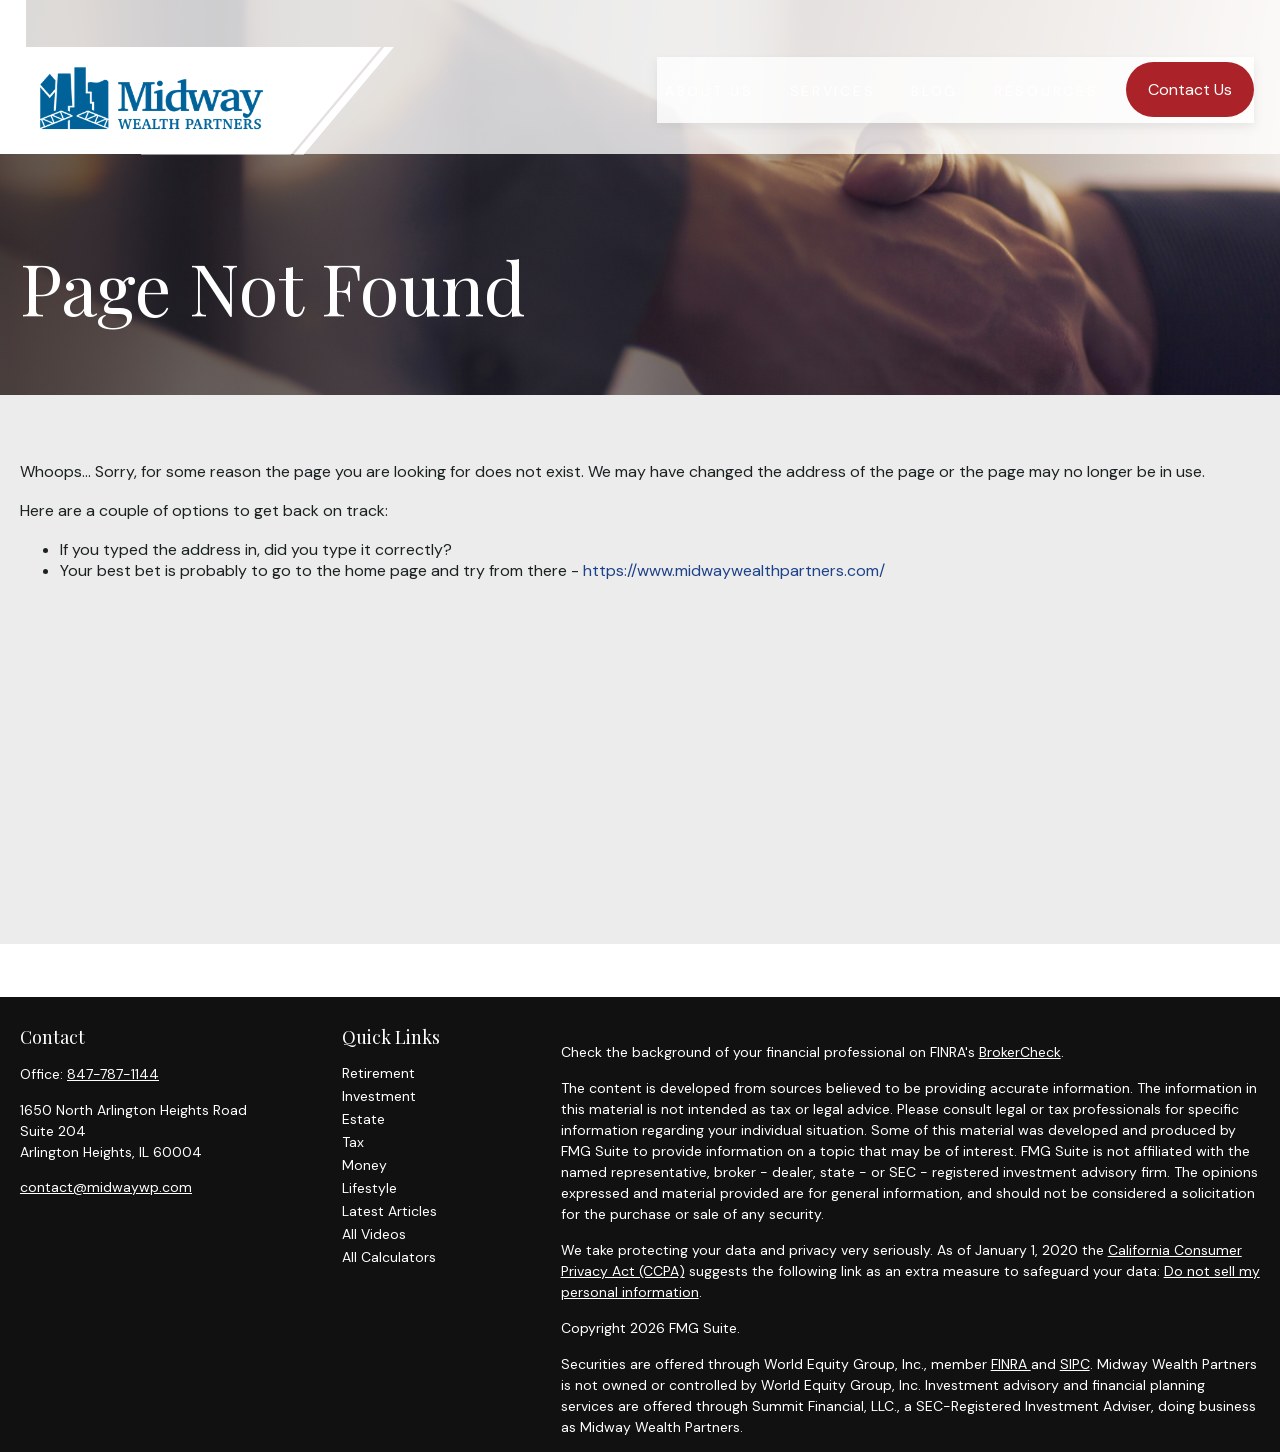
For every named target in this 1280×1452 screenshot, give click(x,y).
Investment (379, 1096)
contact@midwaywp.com (106, 1187)
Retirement (378, 1073)
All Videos (374, 1234)
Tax (353, 1142)
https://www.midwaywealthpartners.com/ (734, 570)
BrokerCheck (1020, 1052)
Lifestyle (369, 1188)
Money (364, 1165)
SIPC (1075, 1364)
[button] (709, 53)
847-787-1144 (113, 1074)
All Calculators (389, 1257)
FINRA (1011, 1364)
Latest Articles (389, 1211)
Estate (363, 1119)
